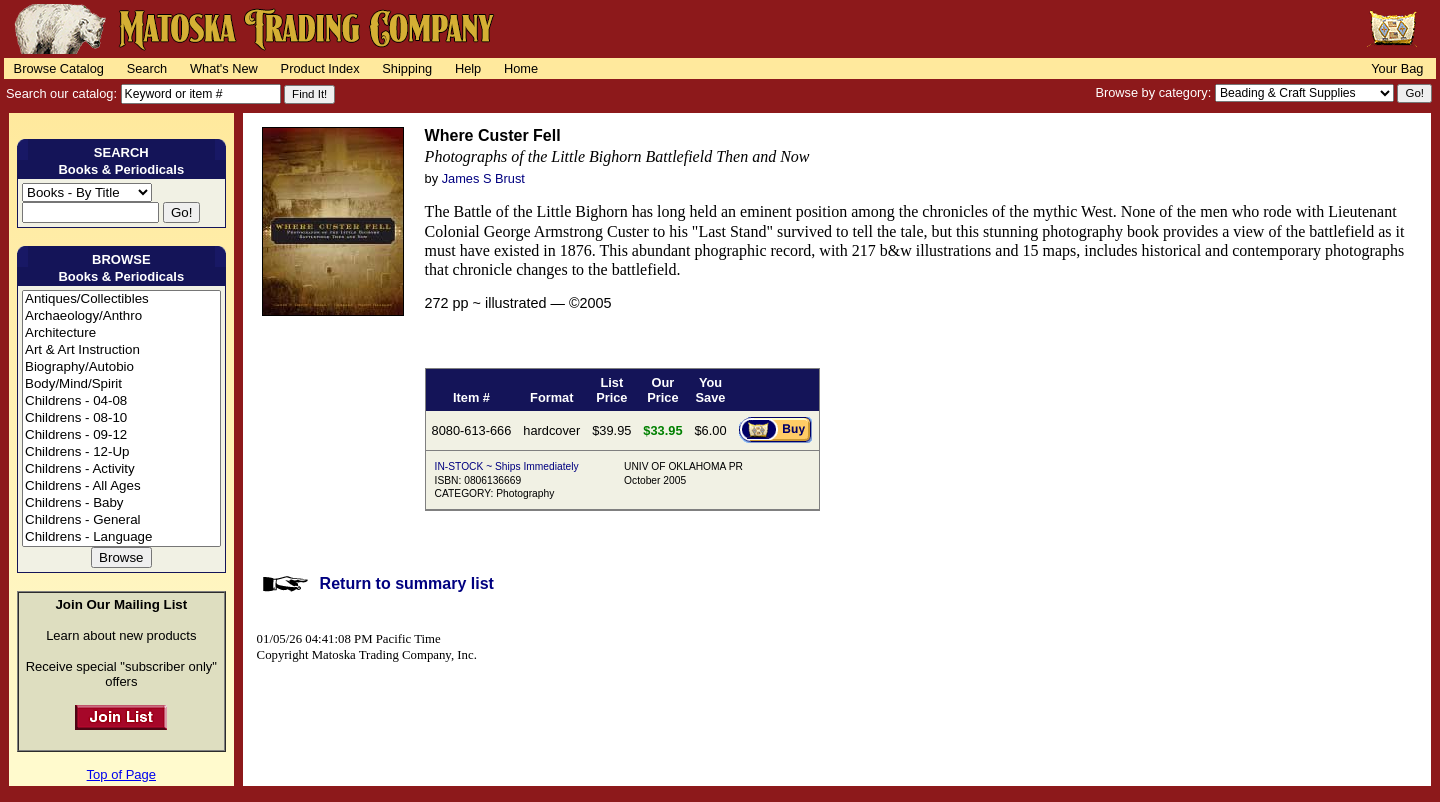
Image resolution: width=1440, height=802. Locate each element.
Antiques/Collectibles (121, 299)
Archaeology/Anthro (121, 316)
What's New (224, 68)
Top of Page (121, 774)
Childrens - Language (121, 537)
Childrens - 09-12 (121, 435)
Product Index (320, 68)
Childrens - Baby (121, 503)
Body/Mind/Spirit (121, 384)
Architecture (121, 333)
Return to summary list (407, 583)
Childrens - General (121, 520)
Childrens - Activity (121, 469)
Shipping (407, 68)
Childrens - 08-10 (121, 418)
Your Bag (1397, 68)
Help (468, 68)
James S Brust (483, 178)
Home (521, 68)
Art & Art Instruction (121, 350)
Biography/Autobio (121, 367)
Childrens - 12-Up (121, 452)
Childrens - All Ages (121, 486)
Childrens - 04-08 (121, 401)
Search (147, 68)
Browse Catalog (59, 68)
